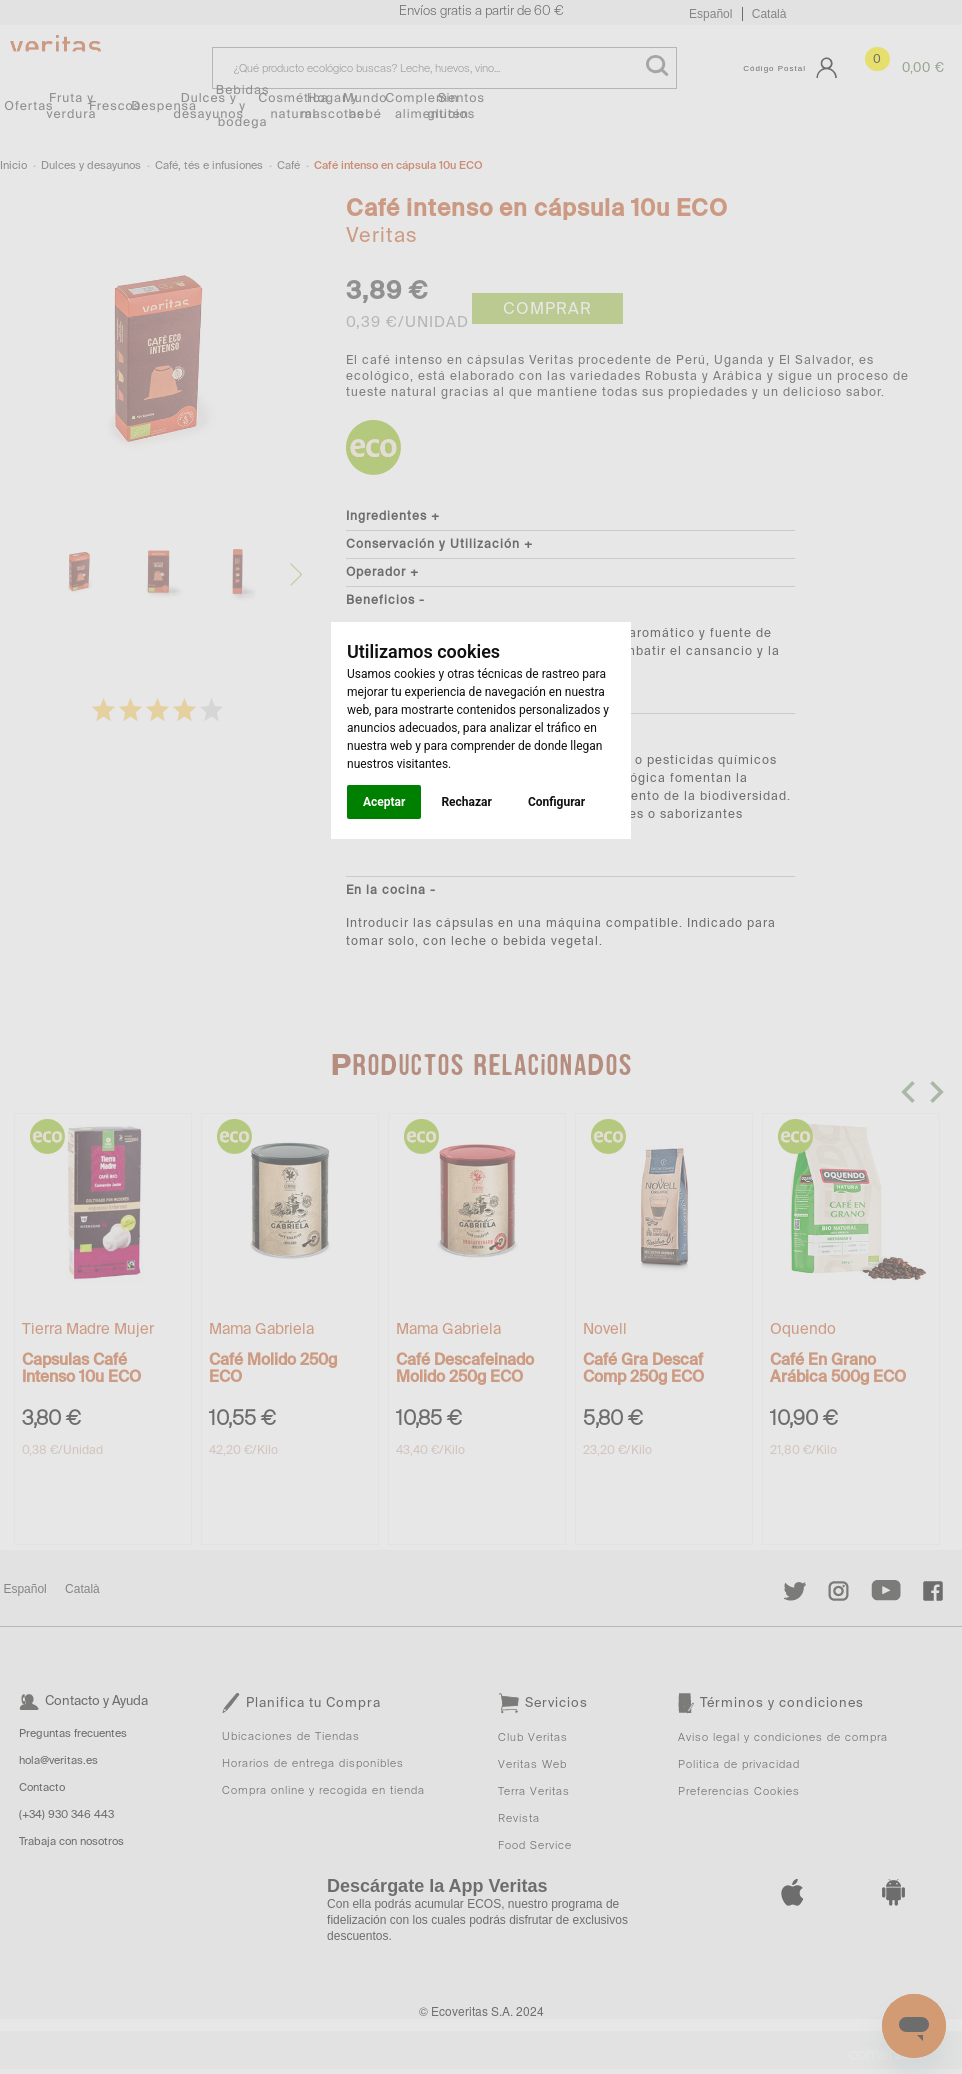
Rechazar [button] (466, 802)
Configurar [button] (556, 802)
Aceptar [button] (384, 802)
